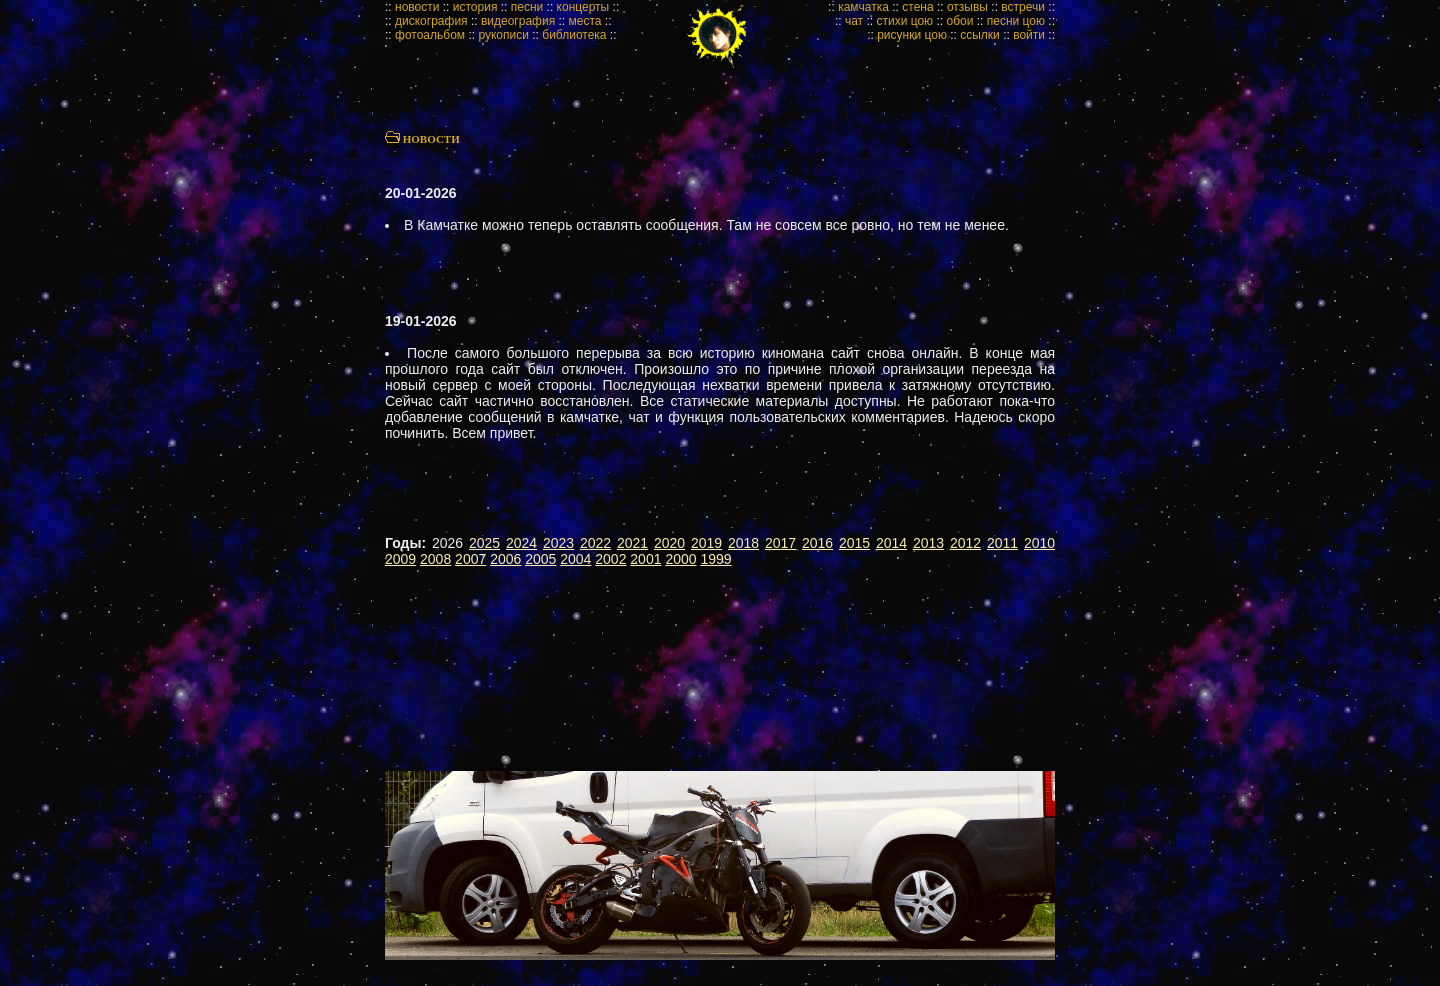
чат (854, 21)
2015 (854, 543)
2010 (1039, 543)
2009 (400, 559)
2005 (540, 559)
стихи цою (904, 21)
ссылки (980, 35)
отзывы (967, 7)
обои (959, 21)
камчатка (863, 7)
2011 (1002, 543)
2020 (669, 543)
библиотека (574, 35)
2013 (928, 543)
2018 (743, 543)
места (585, 21)
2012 (965, 543)
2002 (610, 559)
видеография (518, 21)
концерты (583, 7)
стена (917, 7)
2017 (780, 543)
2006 (505, 559)
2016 (817, 543)
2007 (470, 559)
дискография (431, 21)
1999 (715, 559)
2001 (645, 559)
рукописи (503, 35)
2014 (891, 543)
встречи (1023, 7)
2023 (558, 543)
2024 (521, 543)
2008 (435, 559)
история (475, 7)
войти (1029, 35)
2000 (680, 559)
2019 (706, 543)
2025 (484, 543)
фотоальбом (430, 35)
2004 (575, 559)
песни (527, 7)
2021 (632, 543)
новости (417, 7)
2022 (595, 543)
